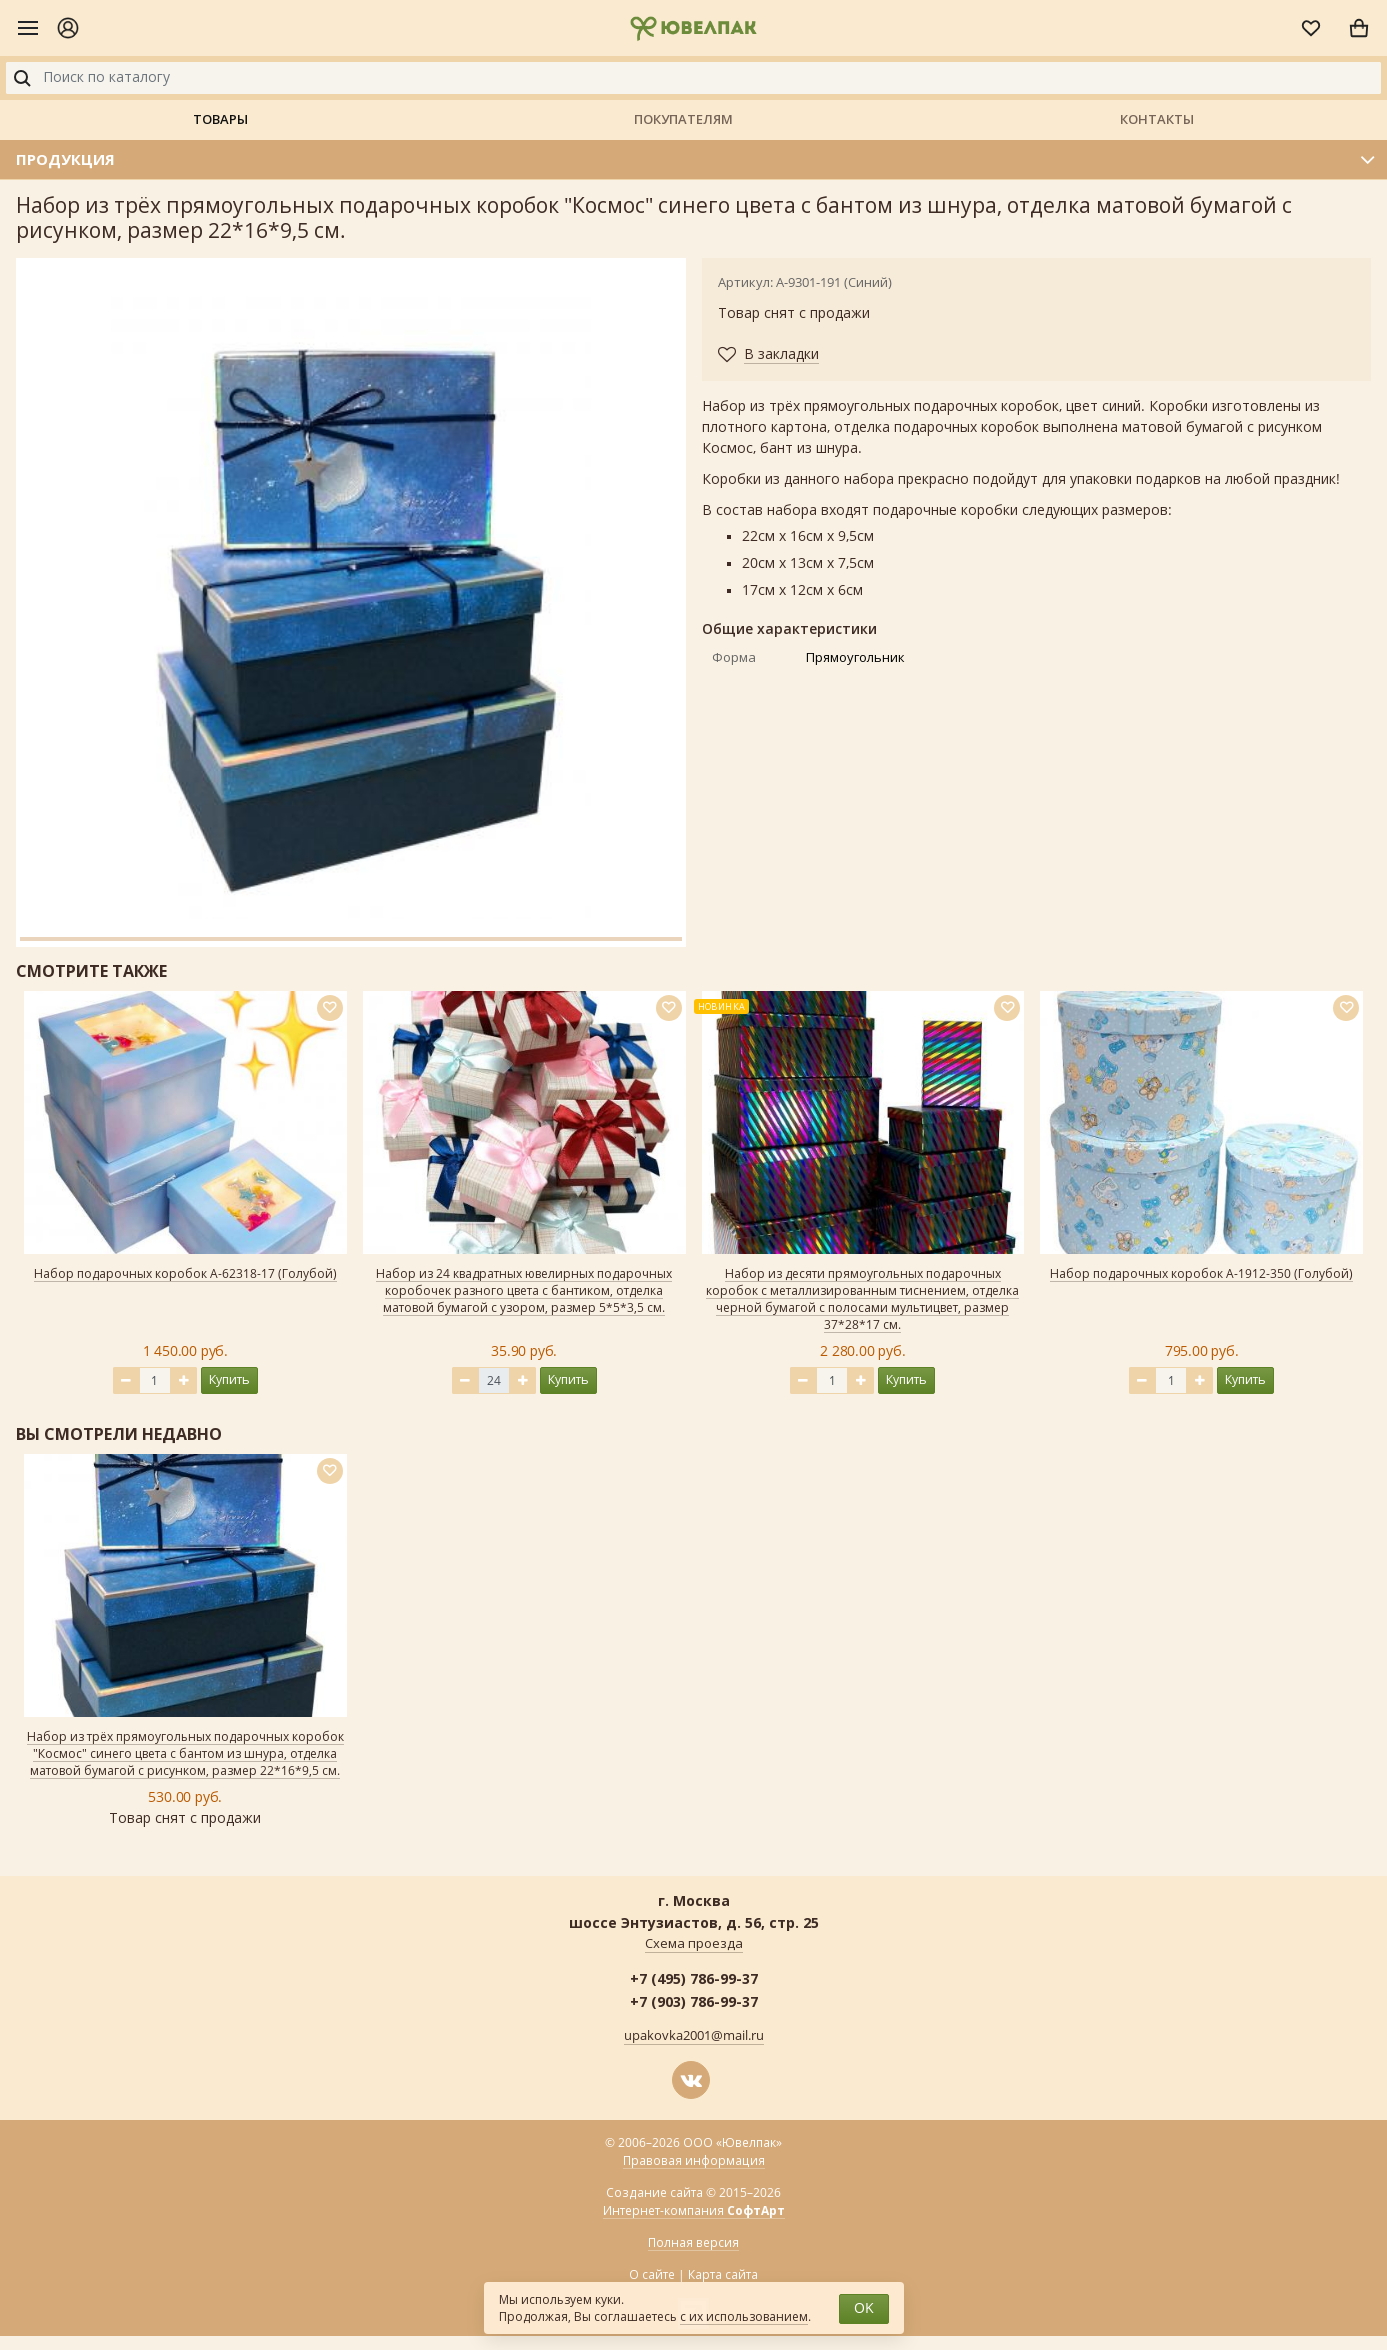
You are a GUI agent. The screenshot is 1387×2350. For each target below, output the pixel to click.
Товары (220, 119)
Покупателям (683, 119)
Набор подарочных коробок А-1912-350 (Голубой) (1201, 1274)
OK (864, 2308)
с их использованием (744, 2317)
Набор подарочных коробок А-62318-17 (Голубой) (185, 1274)
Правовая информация (694, 2161)
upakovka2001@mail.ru (694, 2036)
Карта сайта (723, 2275)
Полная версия (693, 2243)
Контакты (1157, 119)
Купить (229, 1379)
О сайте (652, 2275)
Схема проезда (694, 1944)
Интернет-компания (694, 2211)
